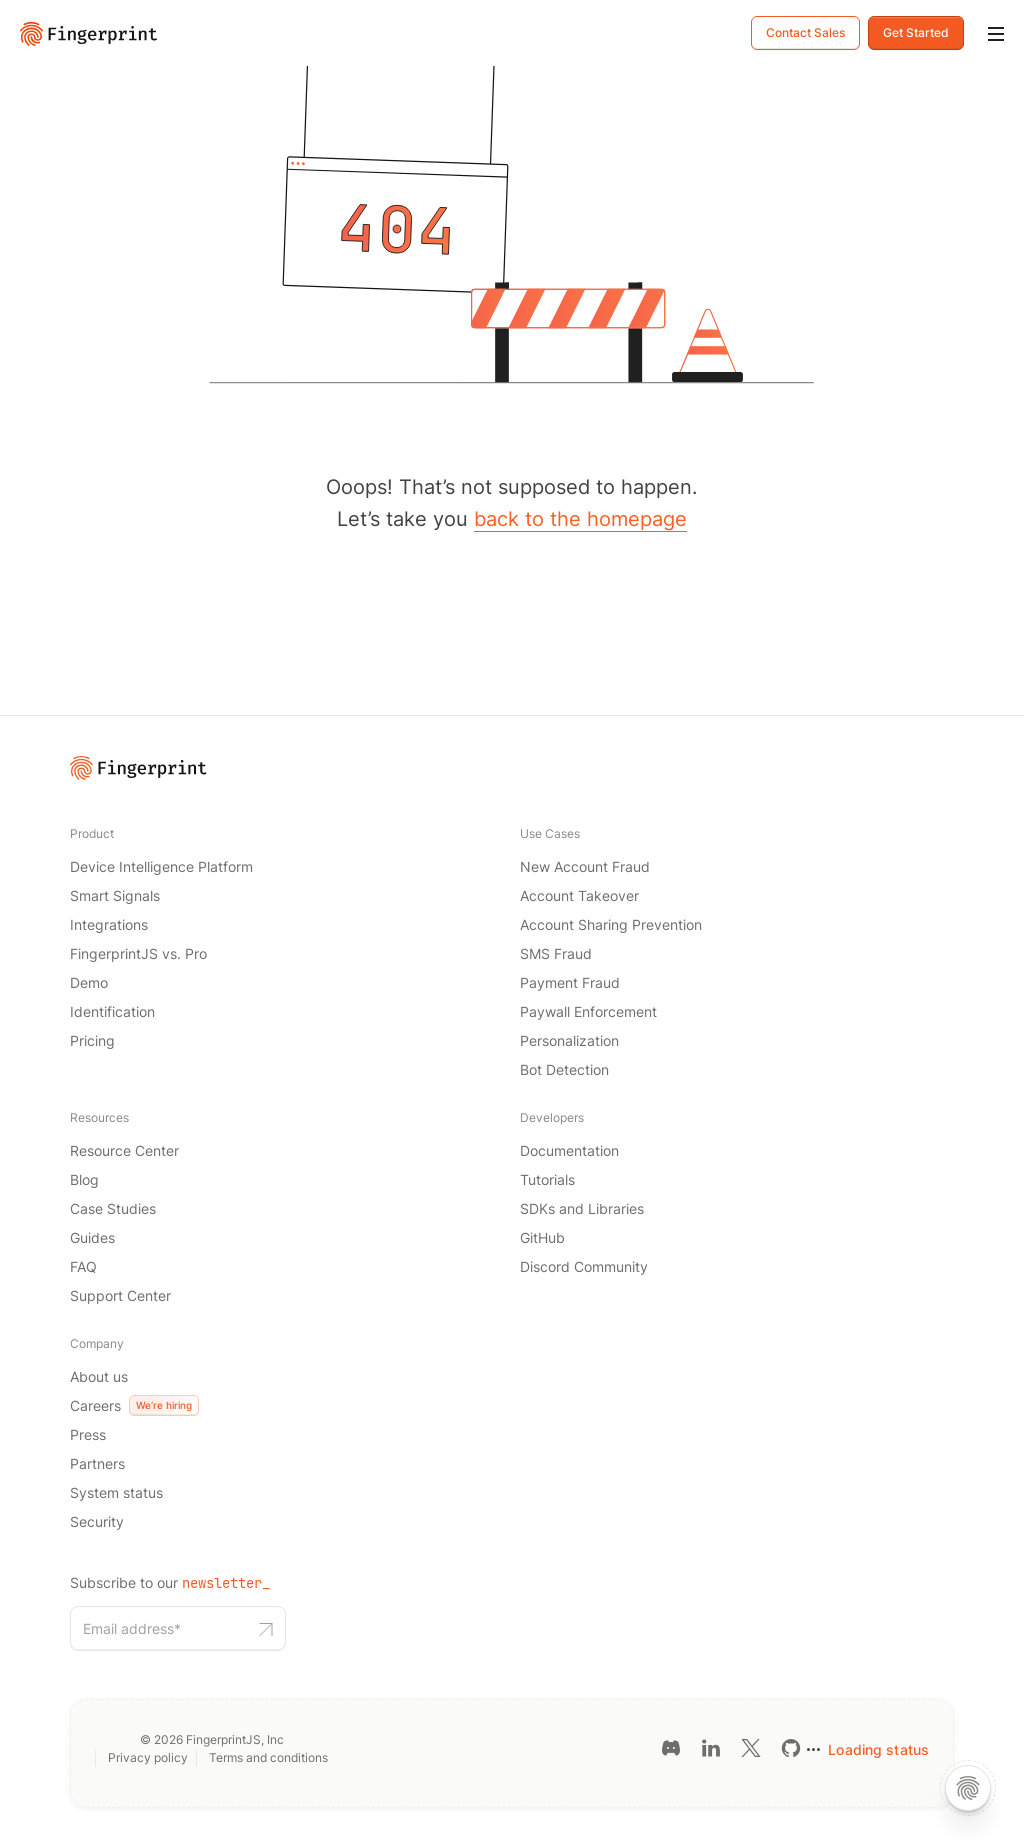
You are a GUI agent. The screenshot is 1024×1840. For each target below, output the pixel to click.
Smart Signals (115, 895)
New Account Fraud (585, 866)
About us (99, 1376)
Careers (134, 1405)
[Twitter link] (751, 1747)
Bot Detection (564, 1069)
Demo (89, 982)
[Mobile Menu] (996, 35)
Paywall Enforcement (588, 1011)
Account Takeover (579, 895)
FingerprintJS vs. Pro (138, 953)
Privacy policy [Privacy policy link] (148, 1757)
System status (116, 1492)
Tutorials (547, 1179)
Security (97, 1521)
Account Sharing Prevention (611, 924)
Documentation (569, 1150)
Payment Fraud (570, 982)
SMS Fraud (556, 953)
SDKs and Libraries (582, 1208)
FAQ (83, 1266)
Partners (97, 1463)
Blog (84, 1179)
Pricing (92, 1040)
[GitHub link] (791, 1747)
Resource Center (124, 1150)
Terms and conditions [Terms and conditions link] (268, 1757)
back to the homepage (580, 519)
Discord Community (584, 1266)
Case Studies (113, 1208)
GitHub (542, 1237)
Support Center (120, 1295)
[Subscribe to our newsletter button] (266, 1628)
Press (88, 1434)
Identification (112, 1011)
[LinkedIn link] (711, 1747)
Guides (92, 1237)
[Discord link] (671, 1747)
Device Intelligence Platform (161, 866)
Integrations (109, 924)
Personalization (569, 1040)
